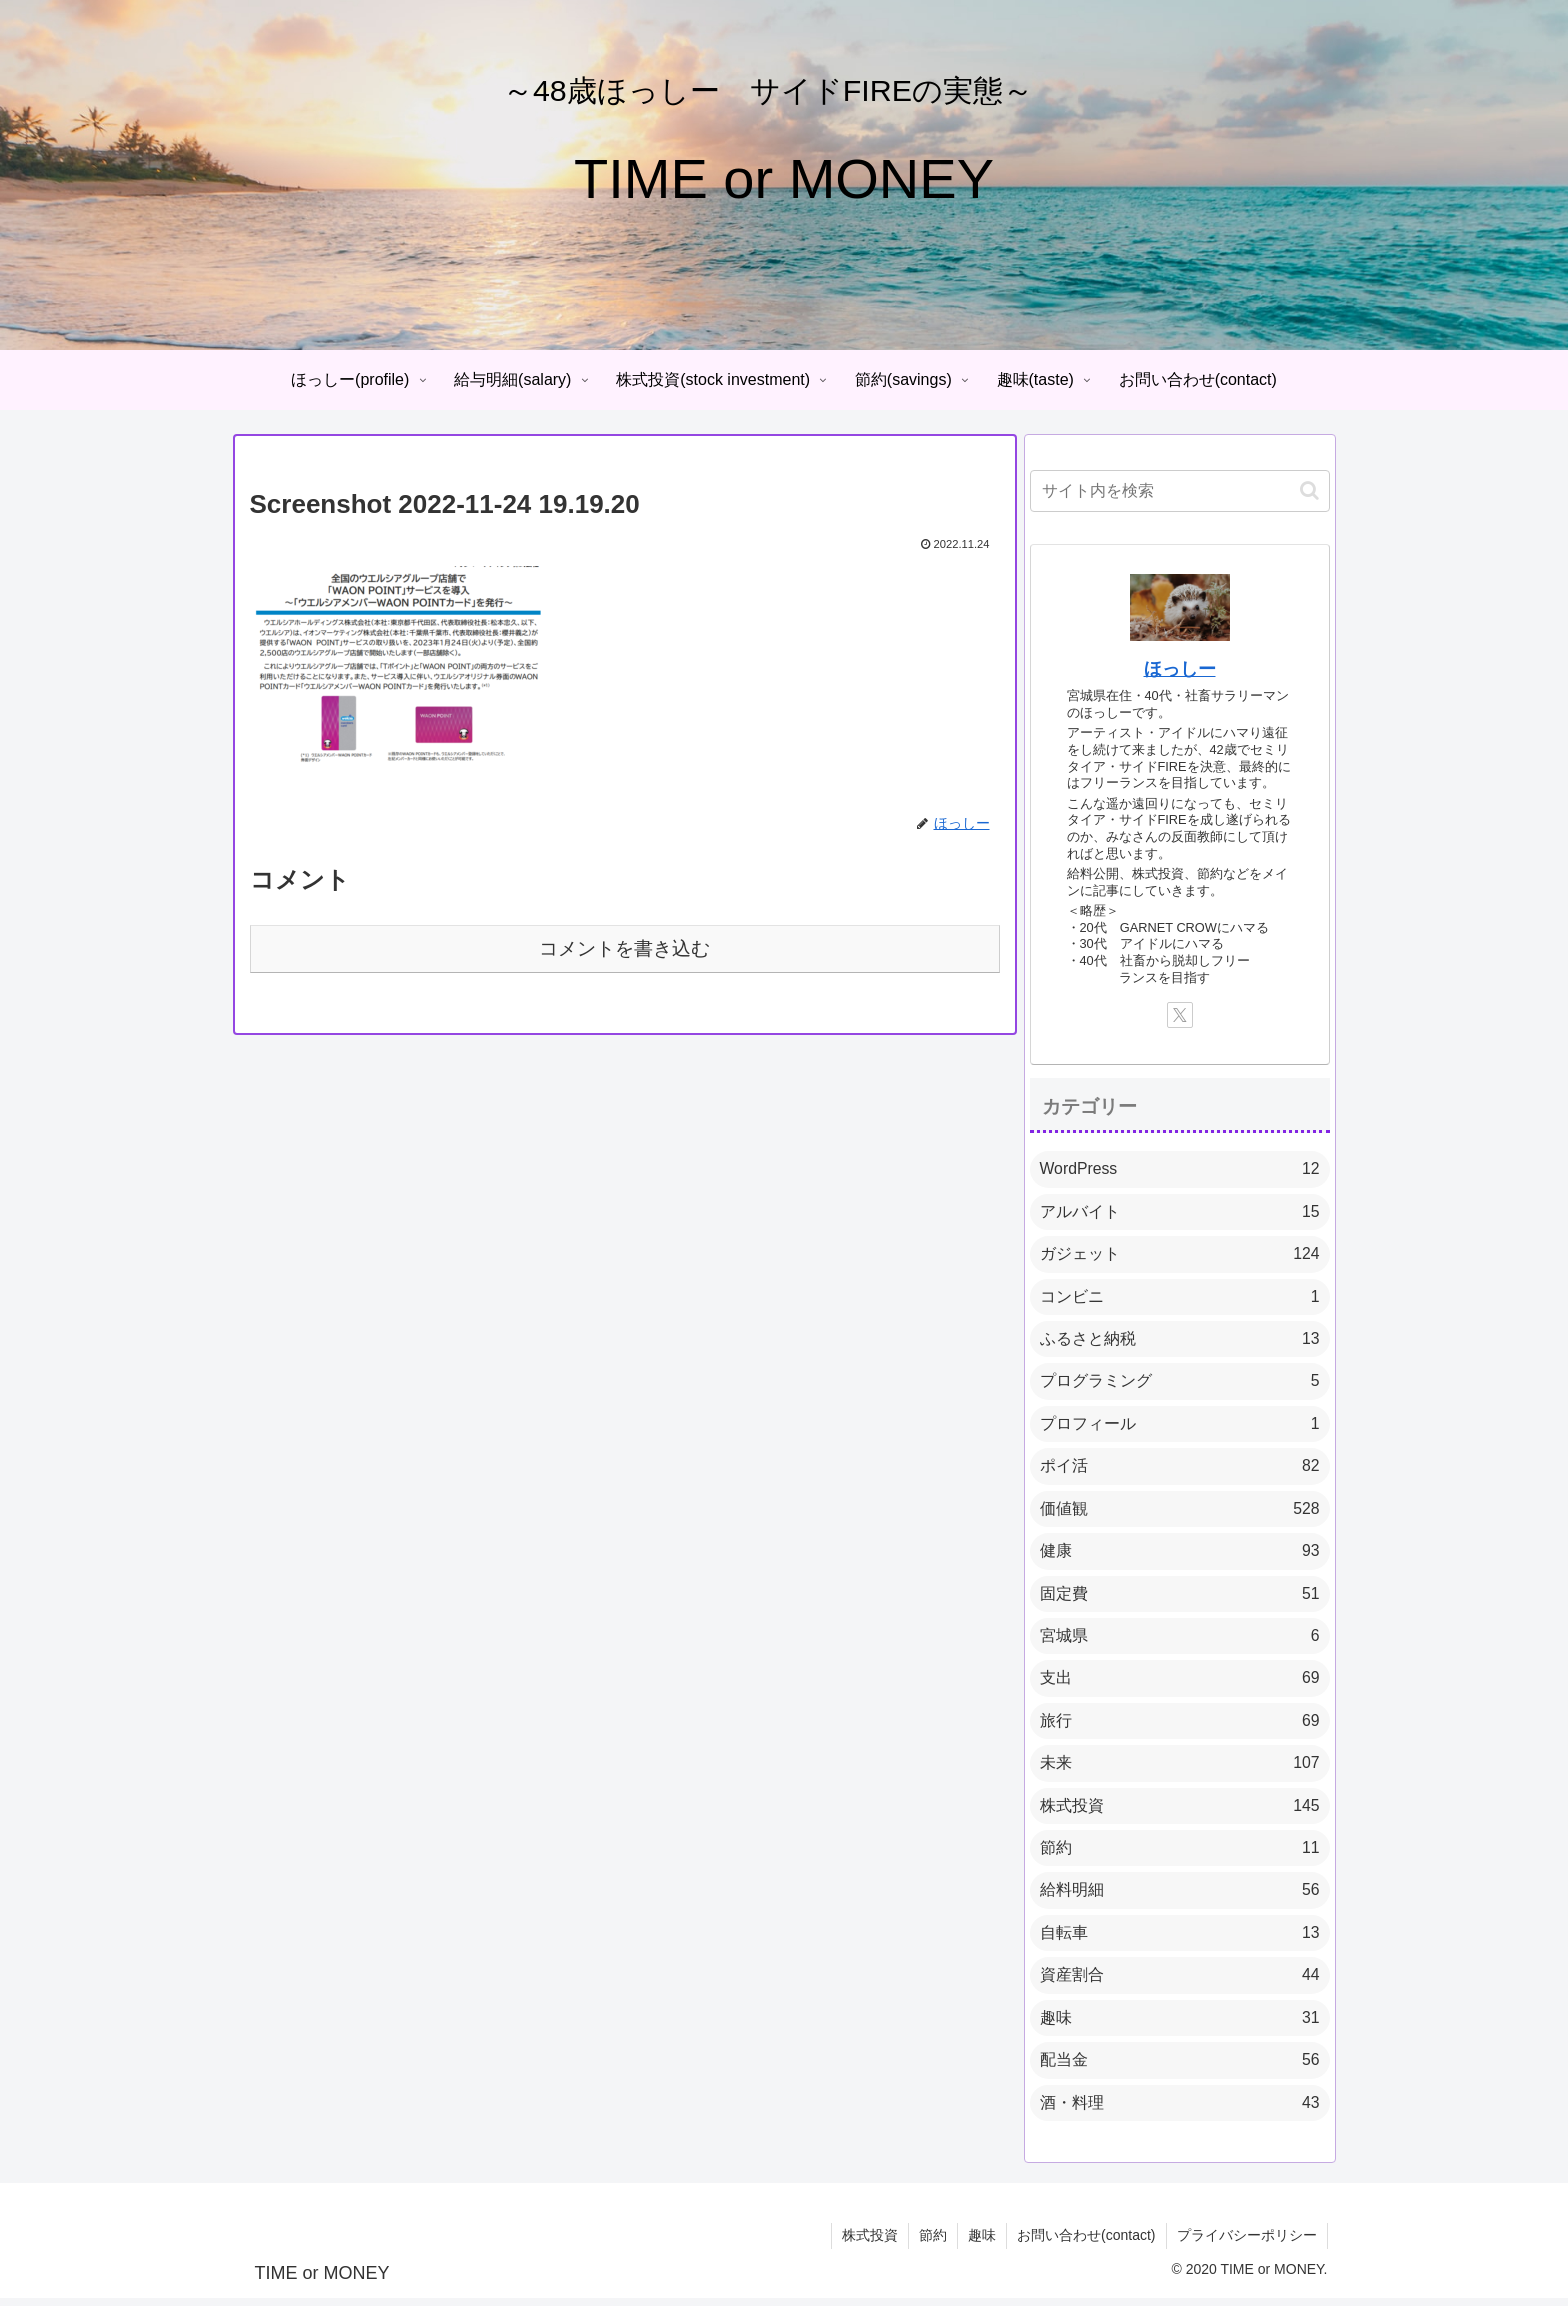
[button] (1309, 490)
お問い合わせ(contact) (1086, 2244)
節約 (933, 2244)
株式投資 (870, 2244)
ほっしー (1180, 669)
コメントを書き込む (624, 948)
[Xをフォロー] (1180, 1015)
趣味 (982, 2244)
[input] (1180, 491)
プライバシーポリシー (1247, 2244)
